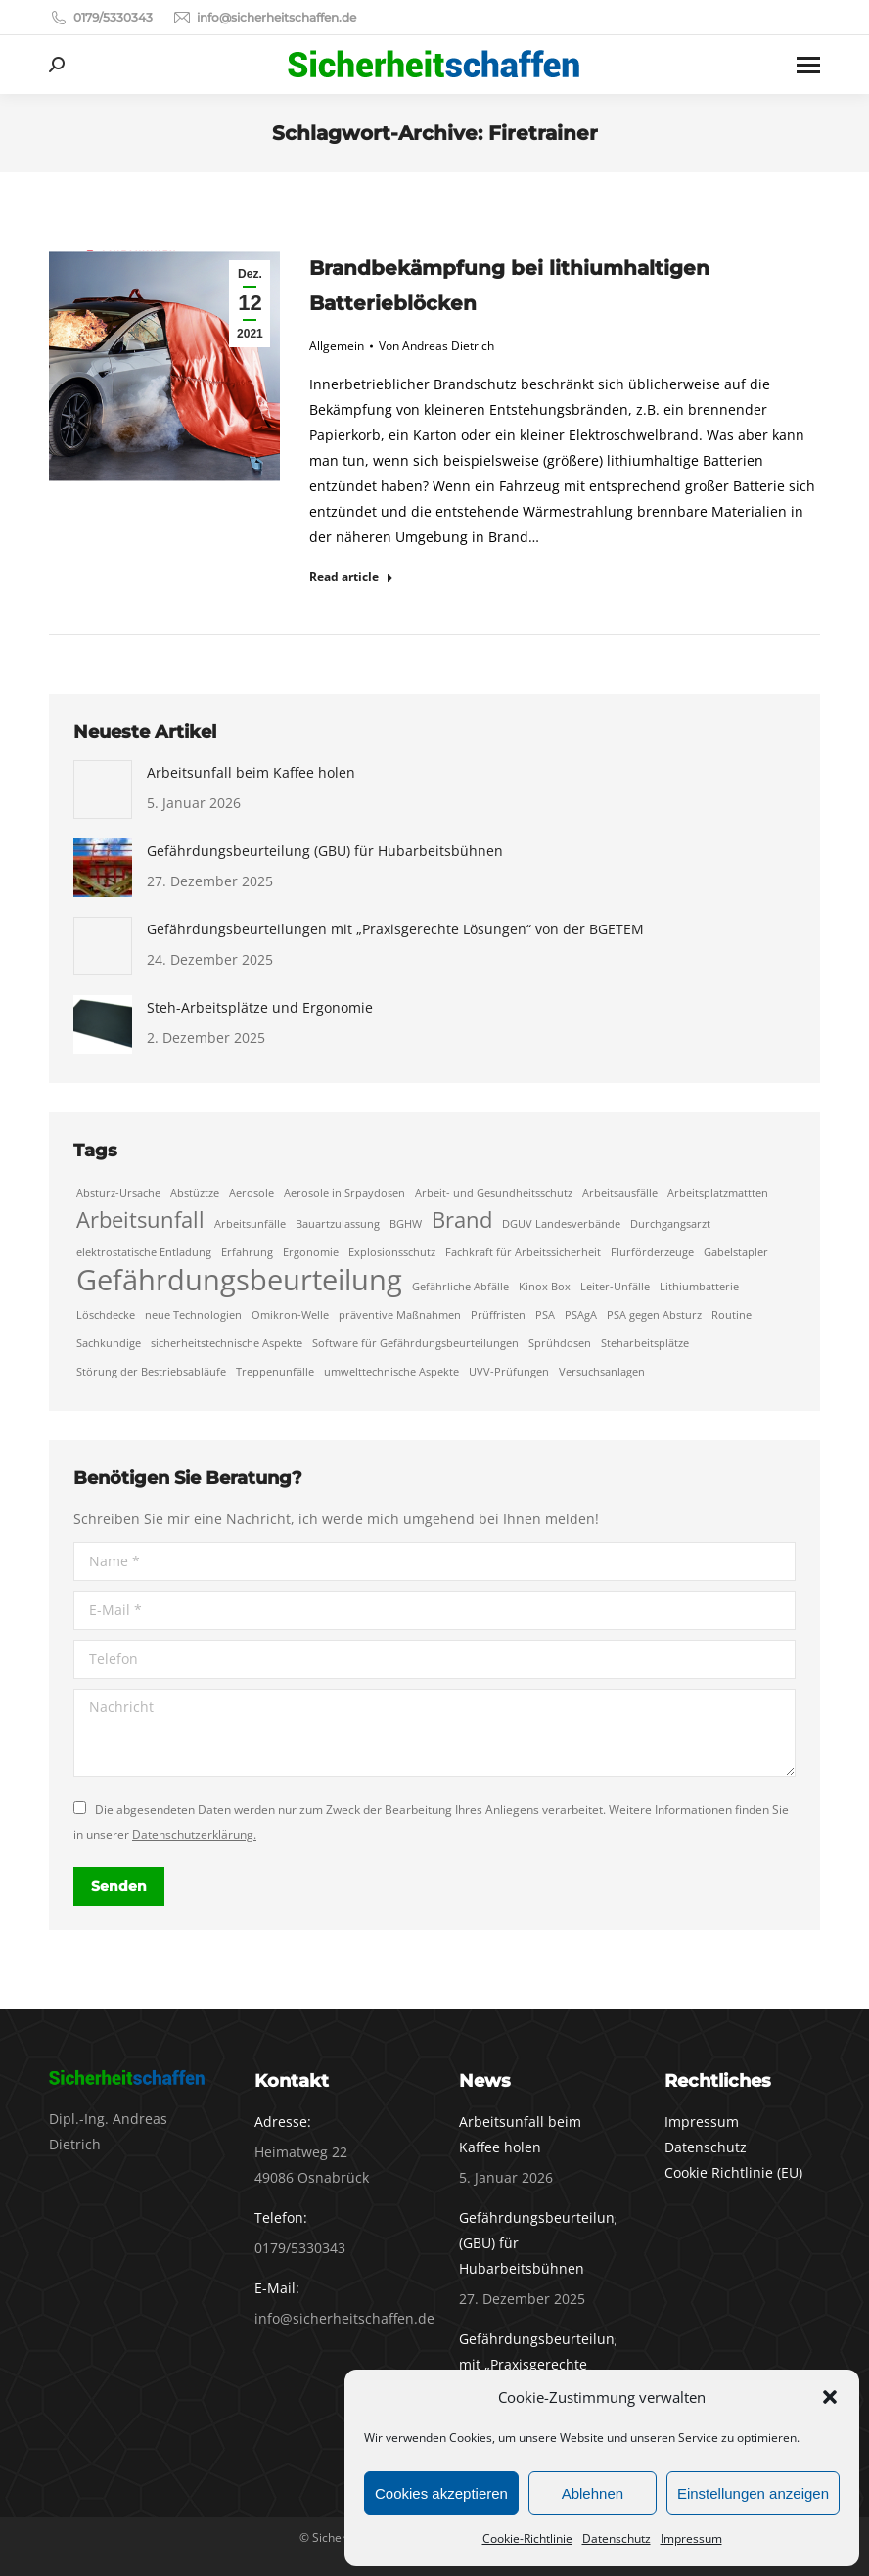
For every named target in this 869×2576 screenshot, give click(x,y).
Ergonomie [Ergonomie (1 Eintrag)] (311, 1252)
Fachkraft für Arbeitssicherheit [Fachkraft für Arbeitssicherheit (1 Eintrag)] (523, 1252)
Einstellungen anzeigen (753, 2493)
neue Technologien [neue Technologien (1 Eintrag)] (193, 1315)
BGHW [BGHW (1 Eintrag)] (405, 1224)
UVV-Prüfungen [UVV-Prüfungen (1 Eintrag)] (509, 1371)
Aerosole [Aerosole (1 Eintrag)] (251, 1192)
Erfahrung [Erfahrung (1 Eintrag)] (247, 1252)
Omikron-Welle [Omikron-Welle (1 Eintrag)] (290, 1315)
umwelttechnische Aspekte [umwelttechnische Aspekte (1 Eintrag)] (391, 1371)
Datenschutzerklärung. (194, 1835)
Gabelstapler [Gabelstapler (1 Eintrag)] (736, 1252)
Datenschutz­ (616, 2538)
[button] (830, 2397)
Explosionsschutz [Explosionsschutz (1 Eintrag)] (391, 1252)
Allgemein (336, 346)
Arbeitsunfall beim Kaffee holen (251, 772)
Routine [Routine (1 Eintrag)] (731, 1315)
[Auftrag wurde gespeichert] (102, 789)
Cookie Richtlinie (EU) (733, 2172)
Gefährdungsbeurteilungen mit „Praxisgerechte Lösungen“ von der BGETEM (395, 929)
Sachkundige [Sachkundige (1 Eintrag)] (108, 1343)
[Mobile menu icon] (808, 65)
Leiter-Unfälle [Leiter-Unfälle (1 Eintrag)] (615, 1286)
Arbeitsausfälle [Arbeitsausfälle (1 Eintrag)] (620, 1192)
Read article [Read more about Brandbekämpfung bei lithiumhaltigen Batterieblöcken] (351, 577)
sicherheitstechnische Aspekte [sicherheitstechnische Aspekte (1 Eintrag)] (226, 1343)
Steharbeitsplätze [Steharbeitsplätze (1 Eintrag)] (645, 1343)
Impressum (691, 2538)
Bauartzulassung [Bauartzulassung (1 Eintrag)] (338, 1224)
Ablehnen (592, 2493)
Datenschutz (705, 2147)
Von (436, 346)
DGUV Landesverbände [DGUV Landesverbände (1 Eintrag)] (561, 1224)
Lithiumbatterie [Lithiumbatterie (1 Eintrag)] (699, 1286)
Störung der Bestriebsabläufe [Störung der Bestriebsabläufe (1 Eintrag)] (151, 1371)
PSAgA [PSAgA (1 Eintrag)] (581, 1315)
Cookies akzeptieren (441, 2493)
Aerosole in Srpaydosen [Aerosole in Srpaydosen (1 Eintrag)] (344, 1192)
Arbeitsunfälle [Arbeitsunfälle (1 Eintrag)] (250, 1224)
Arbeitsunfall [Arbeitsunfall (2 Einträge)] (140, 1220)
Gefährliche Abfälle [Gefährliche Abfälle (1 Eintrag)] (460, 1286)
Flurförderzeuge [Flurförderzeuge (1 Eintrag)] (652, 1252)
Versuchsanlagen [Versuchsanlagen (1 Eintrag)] (602, 1371)
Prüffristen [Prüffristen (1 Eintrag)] (498, 1315)
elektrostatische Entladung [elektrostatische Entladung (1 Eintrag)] (143, 1252)
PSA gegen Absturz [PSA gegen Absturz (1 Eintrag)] (654, 1315)
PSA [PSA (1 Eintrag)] (545, 1315)
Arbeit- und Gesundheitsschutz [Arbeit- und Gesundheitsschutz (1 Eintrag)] (493, 1192)
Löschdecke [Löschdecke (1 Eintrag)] (105, 1315)
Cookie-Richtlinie (527, 2538)
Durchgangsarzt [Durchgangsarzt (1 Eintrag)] (670, 1224)
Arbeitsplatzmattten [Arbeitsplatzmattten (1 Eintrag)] (717, 1192)
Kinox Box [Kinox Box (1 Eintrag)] (545, 1286)
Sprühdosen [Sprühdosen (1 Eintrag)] (559, 1343)
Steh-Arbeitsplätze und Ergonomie (260, 1007)
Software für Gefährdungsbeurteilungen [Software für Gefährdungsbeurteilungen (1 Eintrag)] (415, 1343)
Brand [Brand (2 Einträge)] (462, 1220)
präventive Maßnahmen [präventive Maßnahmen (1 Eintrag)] (400, 1315)
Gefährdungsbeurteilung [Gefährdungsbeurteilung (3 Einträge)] (239, 1279)
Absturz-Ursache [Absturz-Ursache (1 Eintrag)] (118, 1192)
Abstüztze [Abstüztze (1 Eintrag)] (194, 1192)
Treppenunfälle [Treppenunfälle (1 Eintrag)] (275, 1371)
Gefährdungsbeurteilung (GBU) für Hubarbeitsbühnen (325, 850)
